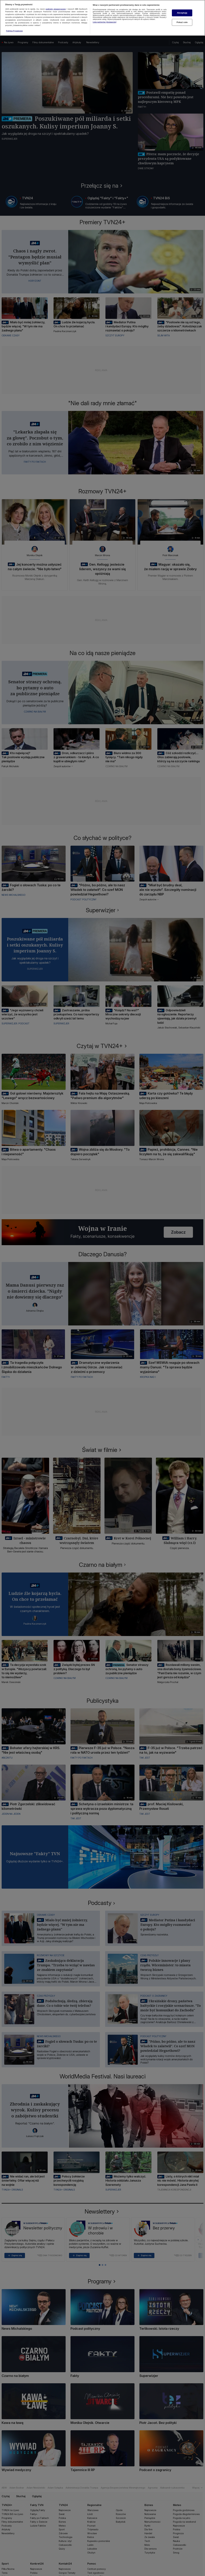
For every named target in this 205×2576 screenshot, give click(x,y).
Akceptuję (182, 13)
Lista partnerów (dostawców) (104, 22)
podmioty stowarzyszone (56, 9)
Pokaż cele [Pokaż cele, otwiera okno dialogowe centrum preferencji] (182, 22)
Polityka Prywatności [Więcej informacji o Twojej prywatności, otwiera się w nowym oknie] (14, 31)
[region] (102, 18)
